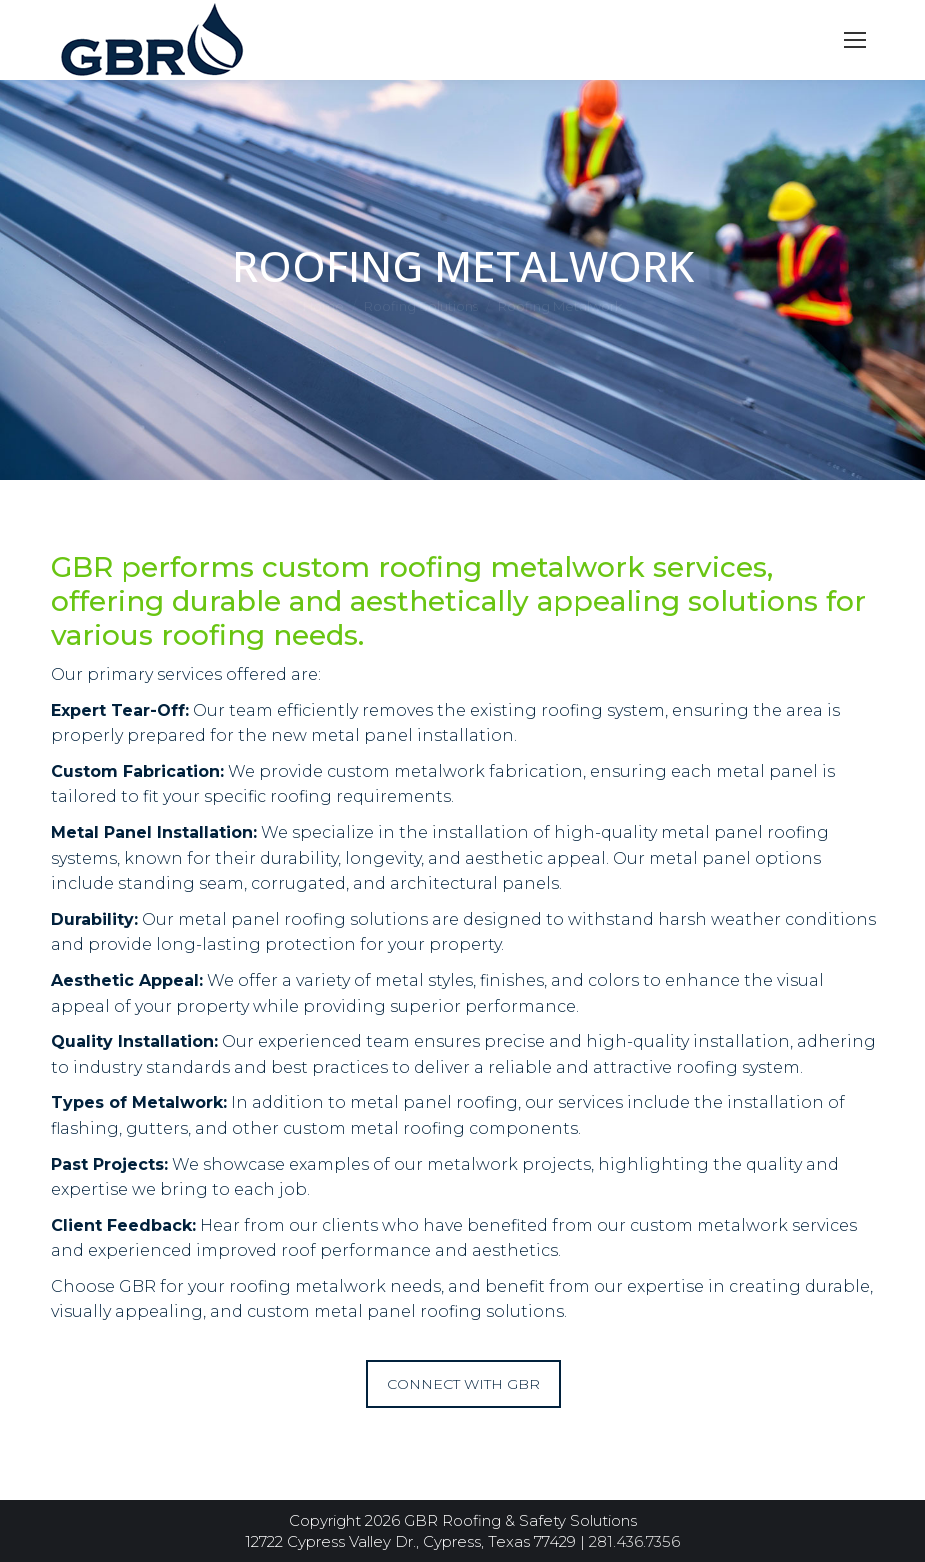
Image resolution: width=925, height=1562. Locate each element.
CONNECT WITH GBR (463, 1384)
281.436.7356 (634, 1541)
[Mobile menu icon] (855, 40)
